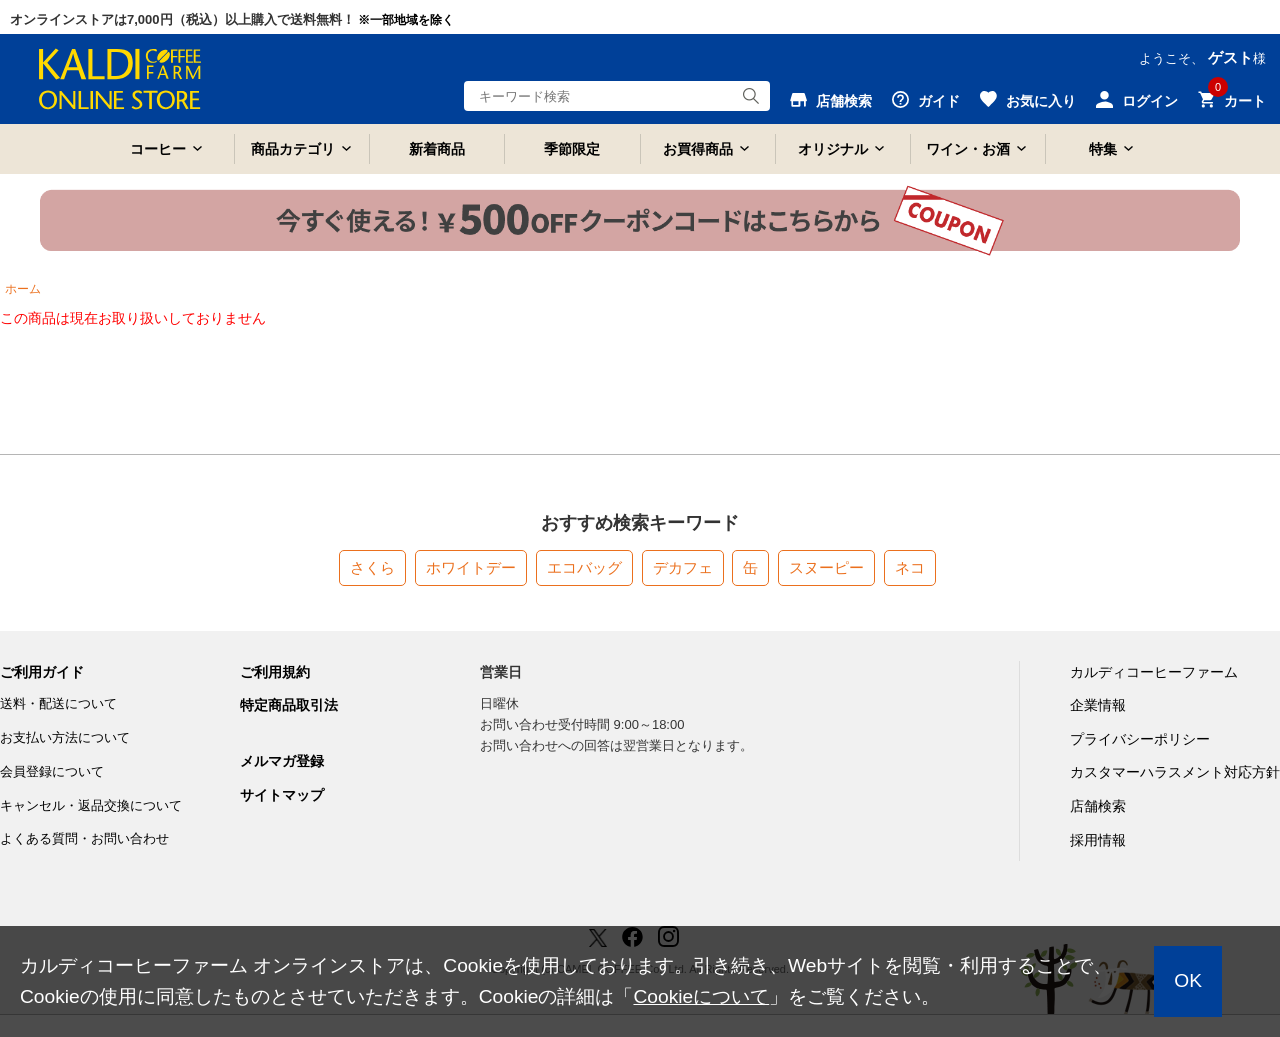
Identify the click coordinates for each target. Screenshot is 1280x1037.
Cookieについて (701, 996)
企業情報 (1098, 705)
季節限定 (572, 149)
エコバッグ (584, 567)
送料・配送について (58, 703)
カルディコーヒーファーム (1154, 672)
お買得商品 (698, 149)
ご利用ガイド (42, 672)
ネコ (910, 567)
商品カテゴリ (293, 149)
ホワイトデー (471, 567)
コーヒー (158, 149)
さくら (372, 567)
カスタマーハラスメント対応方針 (1175, 772)
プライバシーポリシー (1140, 739)
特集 (1103, 149)
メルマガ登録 (282, 761)
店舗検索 (1098, 806)
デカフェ (683, 567)
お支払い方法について (65, 737)
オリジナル (833, 149)
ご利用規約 (275, 672)
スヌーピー (826, 567)
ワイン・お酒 (968, 149)
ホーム (23, 289)
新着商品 (437, 149)
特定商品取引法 (289, 705)
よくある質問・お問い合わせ (84, 838)
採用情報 (1098, 840)
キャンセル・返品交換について (91, 805)
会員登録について (52, 771)
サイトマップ (282, 795)
